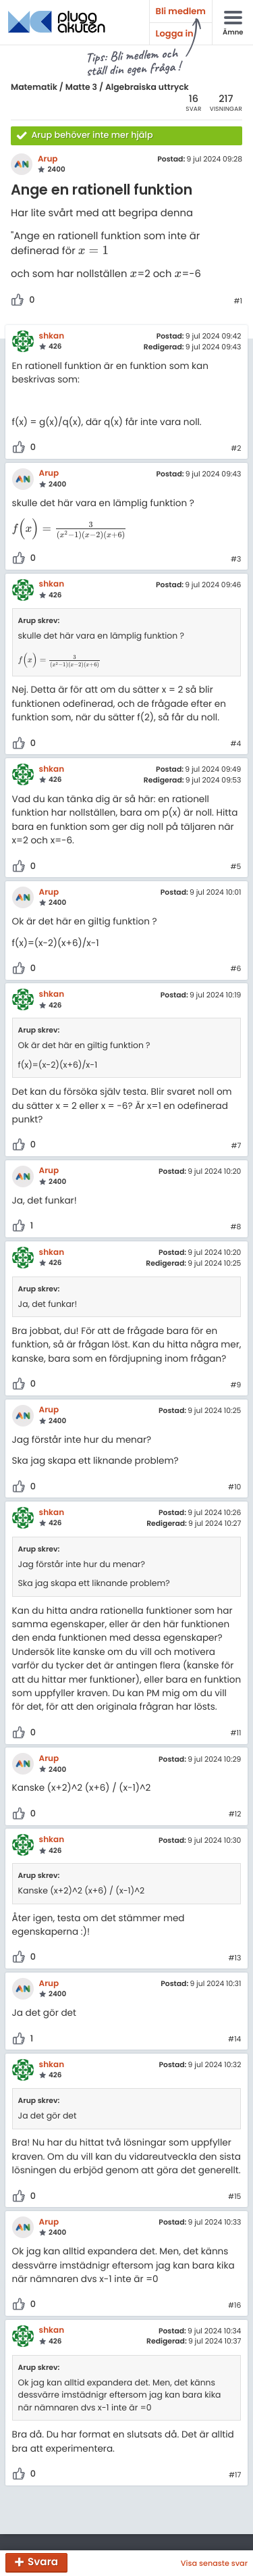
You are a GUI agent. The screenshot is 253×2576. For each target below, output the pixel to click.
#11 (235, 1733)
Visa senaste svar (214, 2563)
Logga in (175, 33)
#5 (236, 867)
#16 (234, 2305)
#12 (235, 1814)
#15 (234, 2197)
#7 (236, 1146)
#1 (237, 301)
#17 (235, 2475)
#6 (235, 969)
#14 (234, 2039)
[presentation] (93, 251)
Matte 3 (81, 87)
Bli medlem (181, 11)
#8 (236, 1227)
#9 (236, 1385)
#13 (235, 1958)
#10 (234, 1487)
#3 (236, 559)
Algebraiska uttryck (147, 87)
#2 (236, 448)
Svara (43, 2563)
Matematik (34, 87)
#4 (236, 744)
